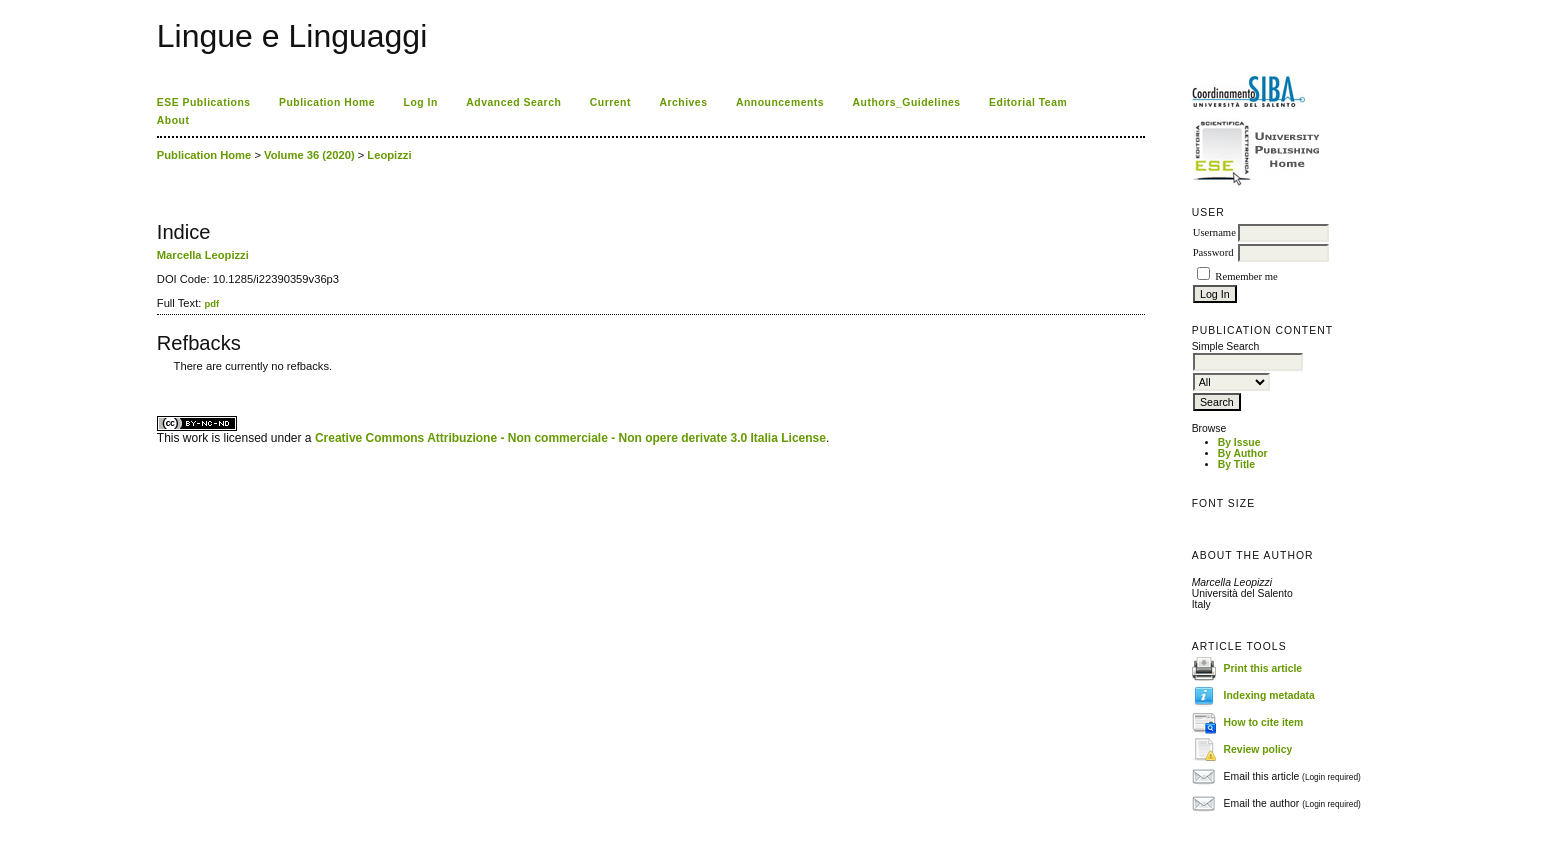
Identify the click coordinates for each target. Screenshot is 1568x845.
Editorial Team (1028, 102)
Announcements (780, 102)
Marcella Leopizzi (203, 255)
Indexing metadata (1269, 695)
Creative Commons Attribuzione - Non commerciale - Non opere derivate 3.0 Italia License (570, 438)
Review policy (1258, 749)
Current (610, 102)
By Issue (1239, 442)
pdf (211, 303)
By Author (1243, 453)
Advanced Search (513, 102)
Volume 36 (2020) (309, 155)
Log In (421, 102)
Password (1213, 252)
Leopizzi (389, 155)
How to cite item (1264, 722)
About (173, 120)
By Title (1236, 464)
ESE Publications (204, 102)
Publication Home (327, 102)
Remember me (1246, 276)
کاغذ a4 (158, 380)
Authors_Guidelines (907, 102)
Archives (683, 102)
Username (1214, 232)
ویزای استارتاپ (162, 380)
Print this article (1263, 668)
